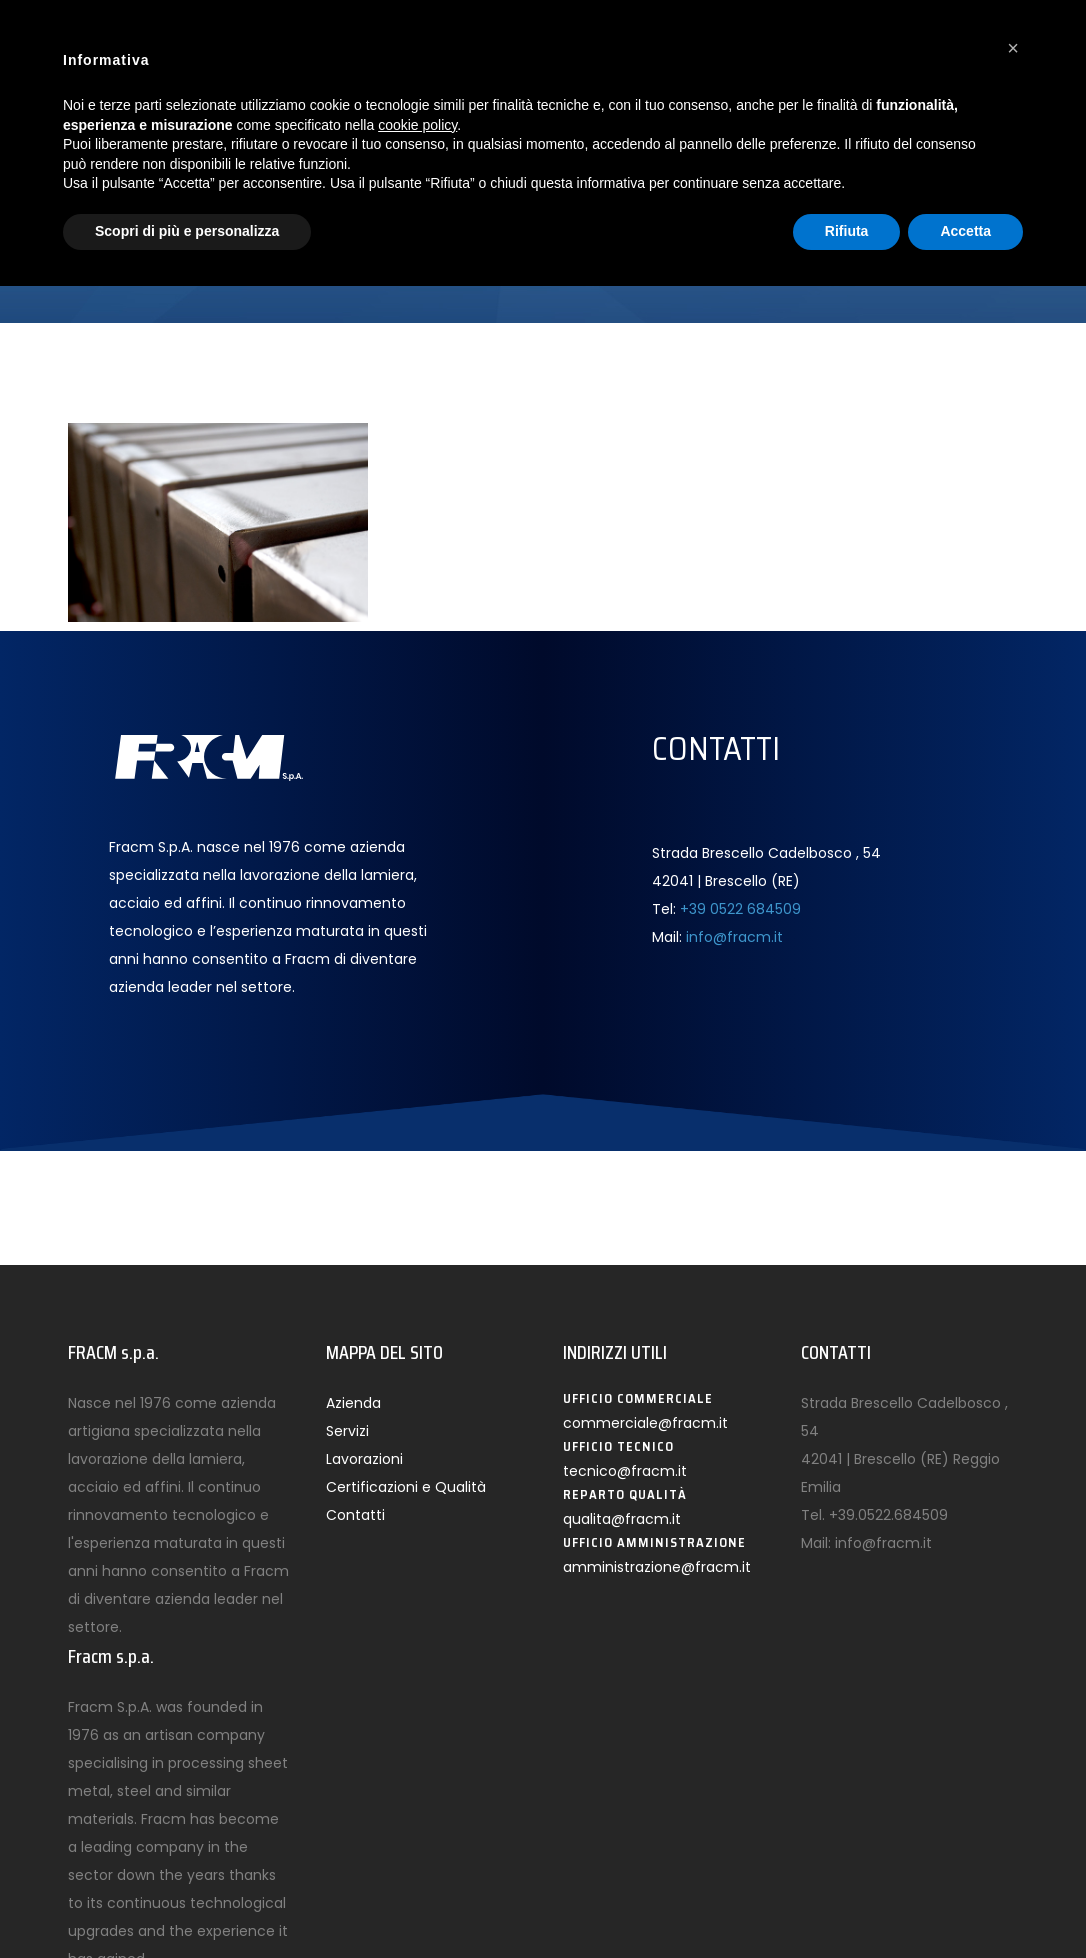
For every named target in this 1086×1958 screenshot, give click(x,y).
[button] (1013, 48)
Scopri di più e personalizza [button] (187, 231)
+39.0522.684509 (888, 1515)
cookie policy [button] (417, 125)
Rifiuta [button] (847, 231)
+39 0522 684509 (740, 909)
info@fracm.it (734, 937)
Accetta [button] (965, 231)
